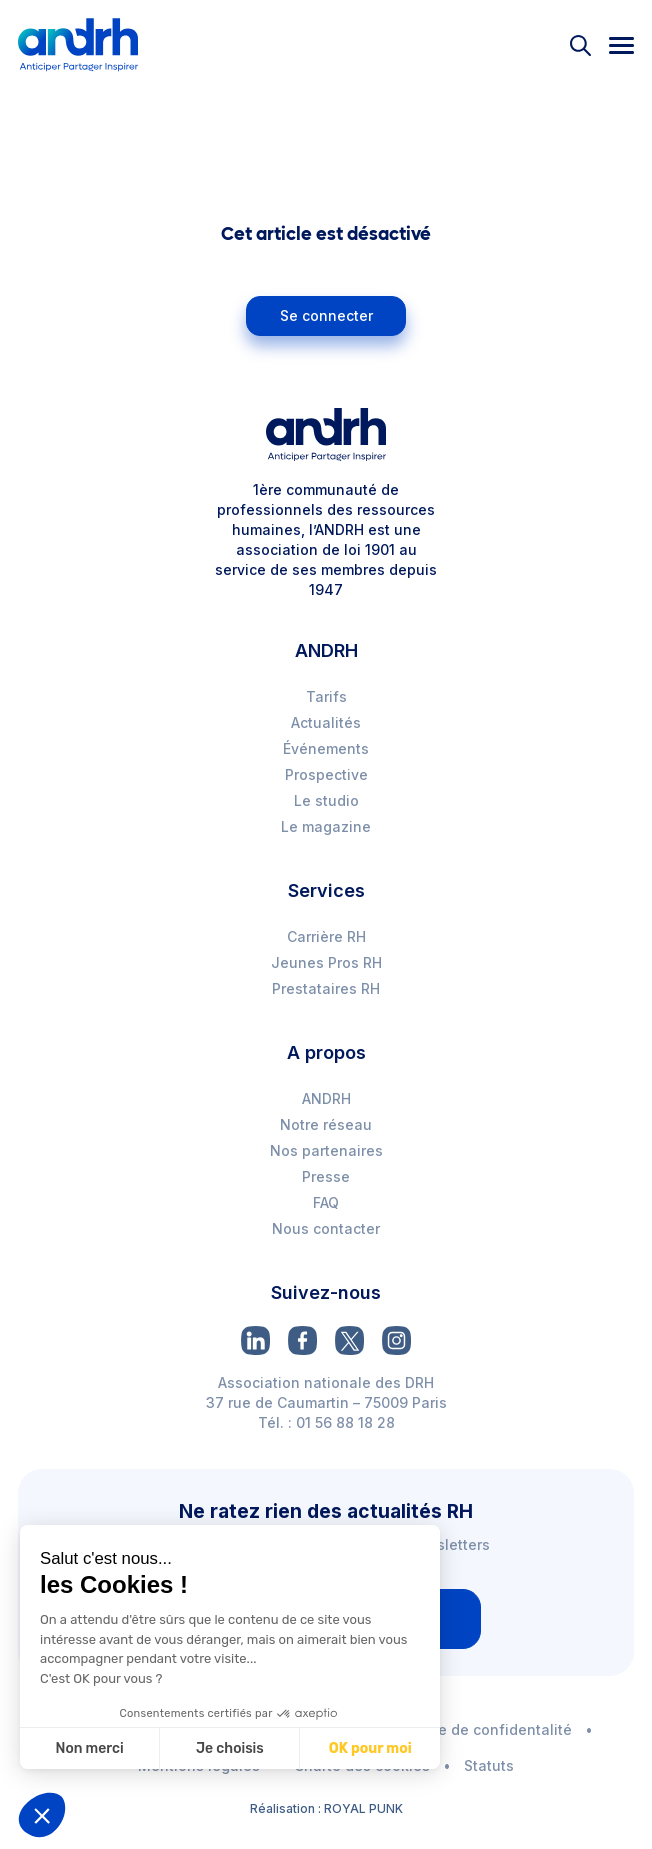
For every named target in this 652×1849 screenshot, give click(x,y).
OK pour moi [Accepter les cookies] (370, 1748)
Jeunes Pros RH (326, 962)
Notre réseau (326, 1124)
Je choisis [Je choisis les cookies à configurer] (230, 1748)
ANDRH (326, 1098)
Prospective (326, 774)
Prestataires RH (326, 988)
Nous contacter (326, 1228)
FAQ (326, 1202)
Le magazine (326, 826)
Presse (326, 1176)
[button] (42, 1815)
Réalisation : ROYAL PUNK (326, 1808)
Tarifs (326, 696)
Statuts (489, 1765)
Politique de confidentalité (478, 1729)
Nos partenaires (326, 1150)
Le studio (326, 800)
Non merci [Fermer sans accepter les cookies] (89, 1748)
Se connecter (326, 315)
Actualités (326, 722)
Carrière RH (326, 936)
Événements (326, 748)
